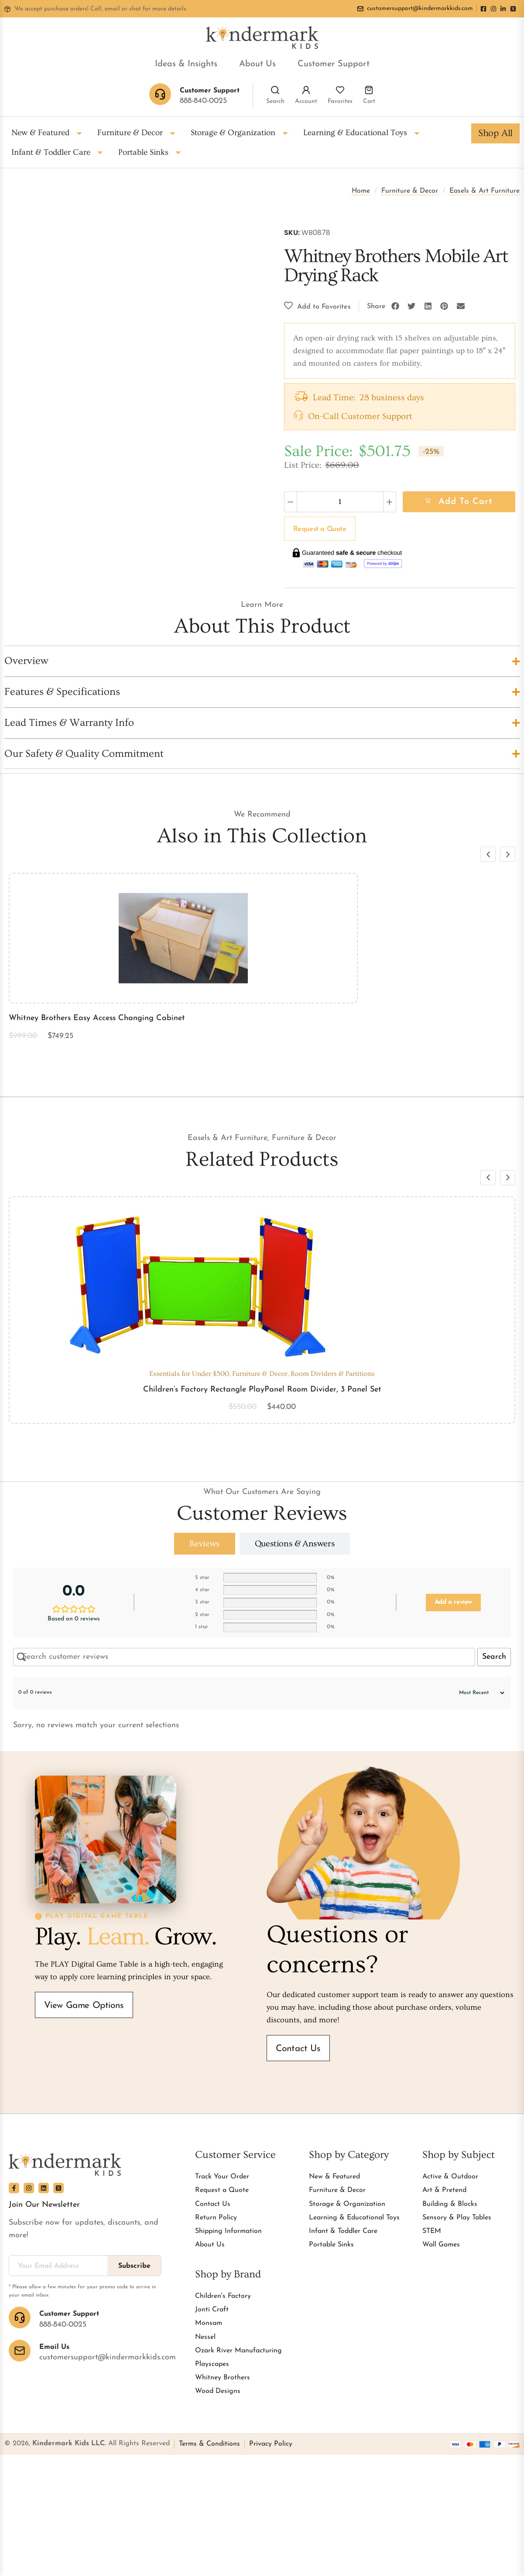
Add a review (453, 1602)
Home (361, 190)
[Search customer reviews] (244, 1657)
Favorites (340, 101)
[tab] (204, 1544)
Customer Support (334, 64)
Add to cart (465, 501)
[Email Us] (20, 2351)
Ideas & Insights (186, 64)
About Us (257, 64)
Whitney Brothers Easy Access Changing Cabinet (97, 1018)
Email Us (54, 2347)
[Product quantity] (340, 502)
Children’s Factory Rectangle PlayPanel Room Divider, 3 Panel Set (262, 1389)
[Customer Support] (20, 2317)
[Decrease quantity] (290, 502)
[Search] (275, 90)
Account (306, 101)
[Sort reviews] (477, 1693)
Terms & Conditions (209, 2443)
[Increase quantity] (390, 502)
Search (275, 101)
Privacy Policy (270, 2443)
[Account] (306, 90)
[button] (395, 306)
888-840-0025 (203, 101)
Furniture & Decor (409, 190)
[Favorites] (340, 90)
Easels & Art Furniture (484, 190)
